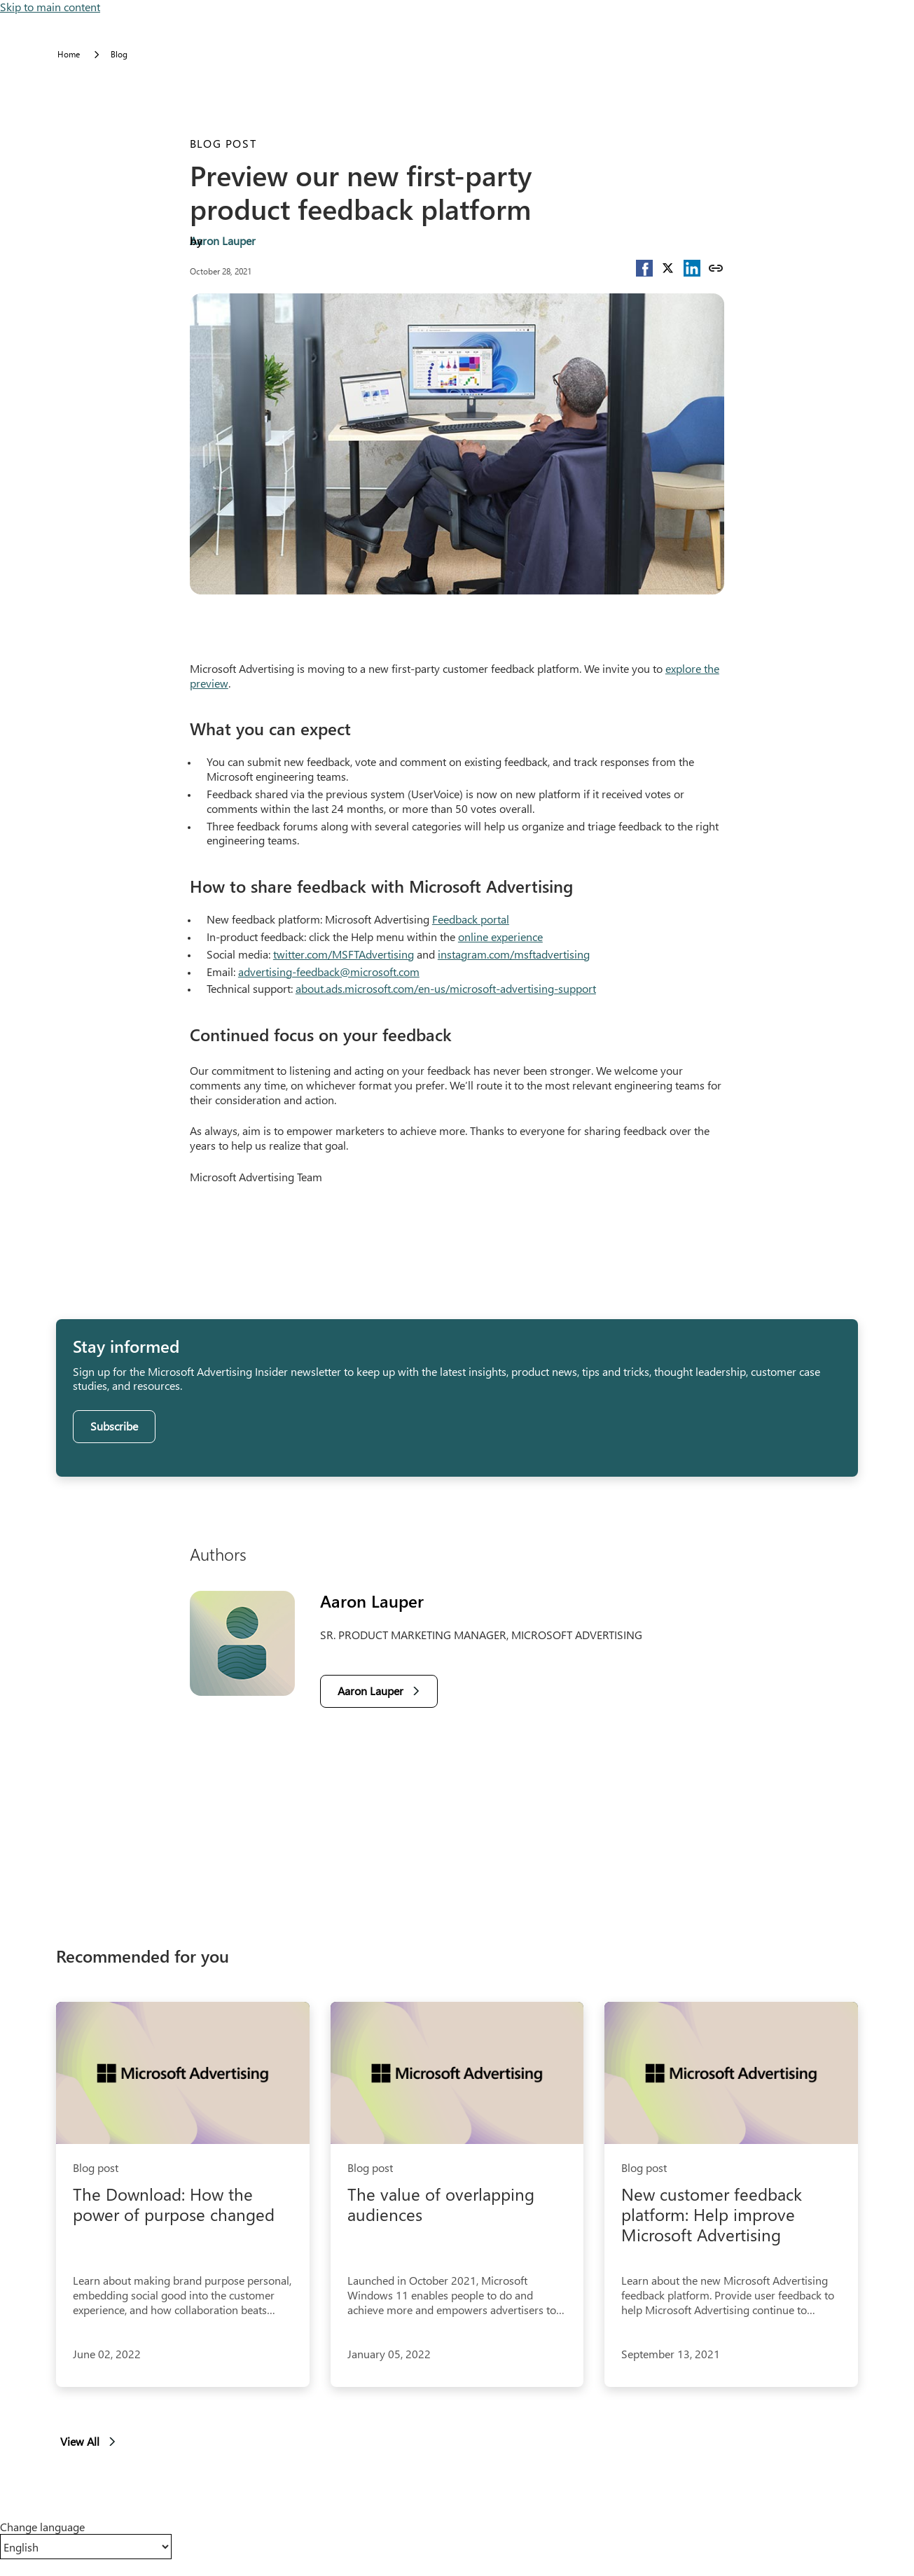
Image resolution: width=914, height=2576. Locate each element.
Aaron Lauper (223, 240)
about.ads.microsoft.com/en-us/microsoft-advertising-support (446, 988)
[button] (644, 268)
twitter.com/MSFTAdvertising (343, 954)
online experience (500, 936)
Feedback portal (470, 919)
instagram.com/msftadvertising (514, 954)
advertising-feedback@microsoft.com (329, 971)
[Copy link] (715, 268)
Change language (42, 2527)
